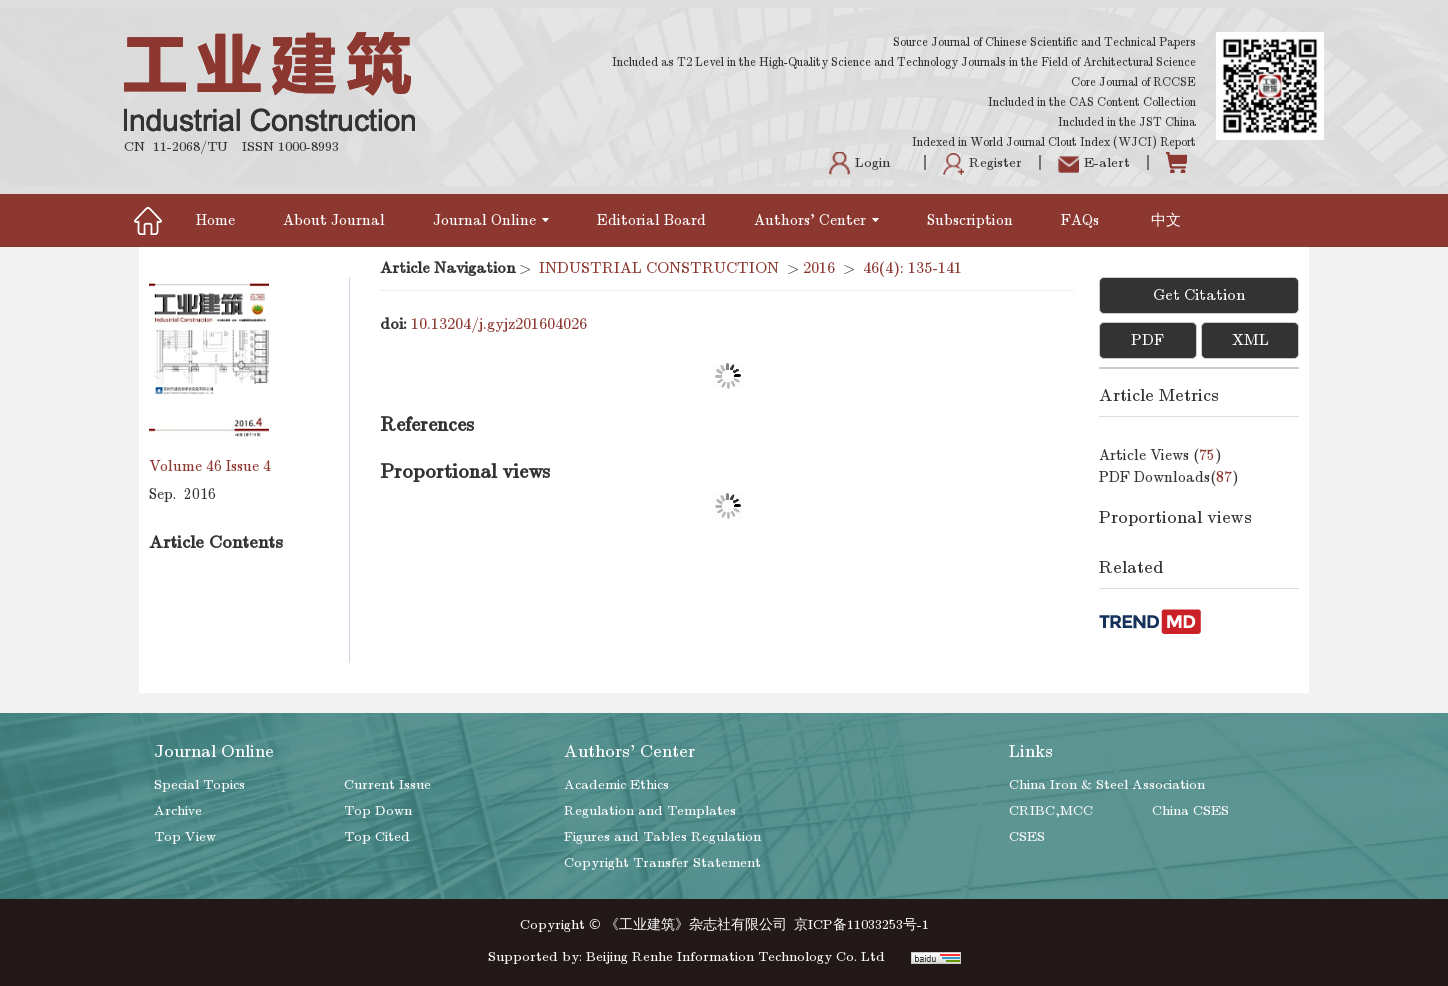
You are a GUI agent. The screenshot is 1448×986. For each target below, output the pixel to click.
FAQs (1082, 220)
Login (859, 162)
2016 (819, 268)
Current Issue (387, 784)
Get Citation (1199, 295)
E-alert (1094, 162)
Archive (178, 810)
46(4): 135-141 (912, 268)
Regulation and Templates (650, 810)
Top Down (378, 810)
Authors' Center (816, 220)
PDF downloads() (1169, 477)
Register (982, 162)
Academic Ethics (616, 784)
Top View (185, 836)
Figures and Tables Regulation (662, 836)
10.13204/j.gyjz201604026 (499, 324)
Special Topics (199, 784)
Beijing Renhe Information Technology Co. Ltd (735, 956)
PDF (1147, 340)
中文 (1166, 220)
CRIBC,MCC (1051, 810)
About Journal (334, 220)
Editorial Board (651, 220)
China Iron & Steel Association (1107, 784)
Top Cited (377, 836)
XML (1250, 340)
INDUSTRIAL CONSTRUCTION (659, 268)
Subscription (970, 220)
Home (215, 220)
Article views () (1160, 455)
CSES (1027, 836)
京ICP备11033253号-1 (861, 924)
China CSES (1190, 810)
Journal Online (491, 220)
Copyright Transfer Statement (662, 862)
